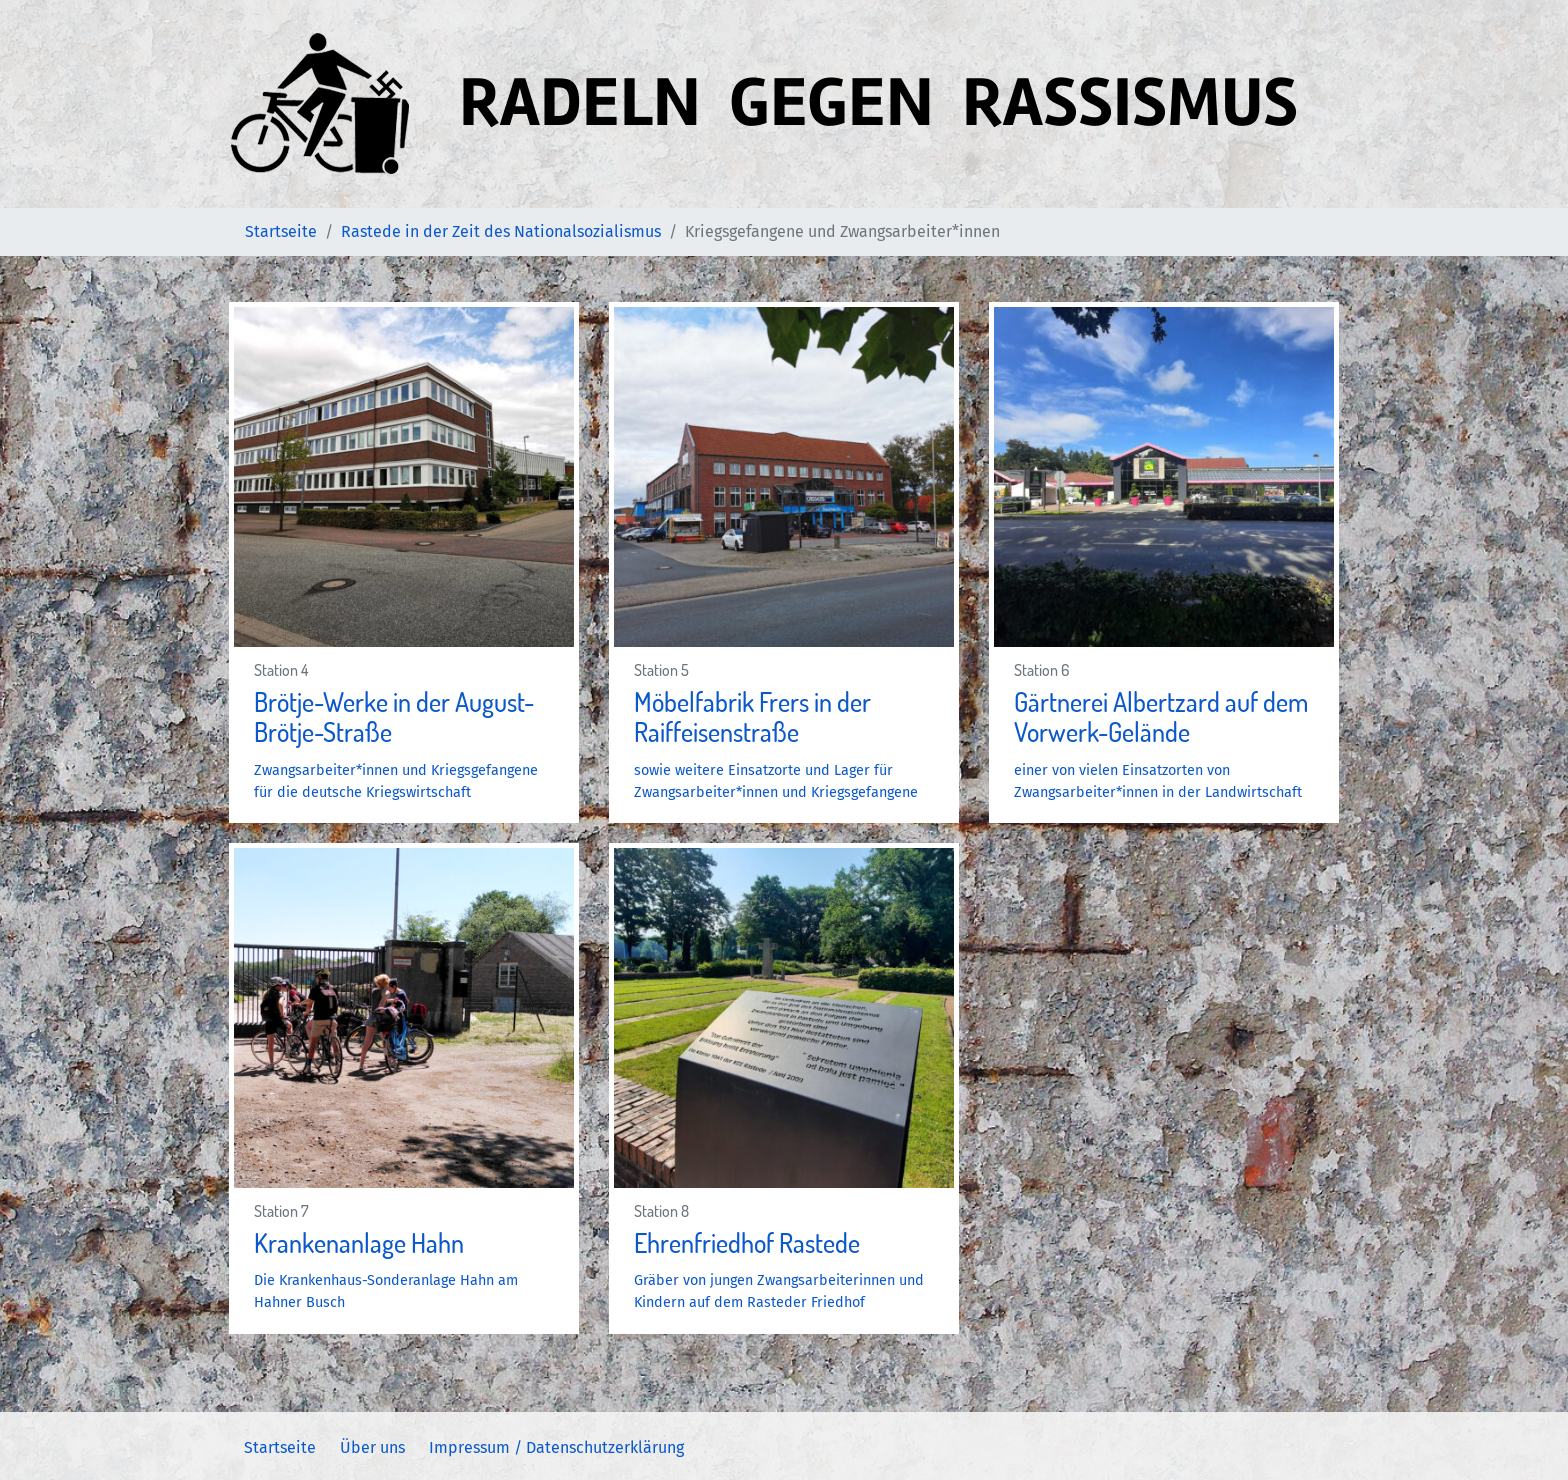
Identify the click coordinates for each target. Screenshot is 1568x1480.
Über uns (372, 1447)
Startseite (280, 1447)
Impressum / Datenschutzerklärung (556, 1447)
